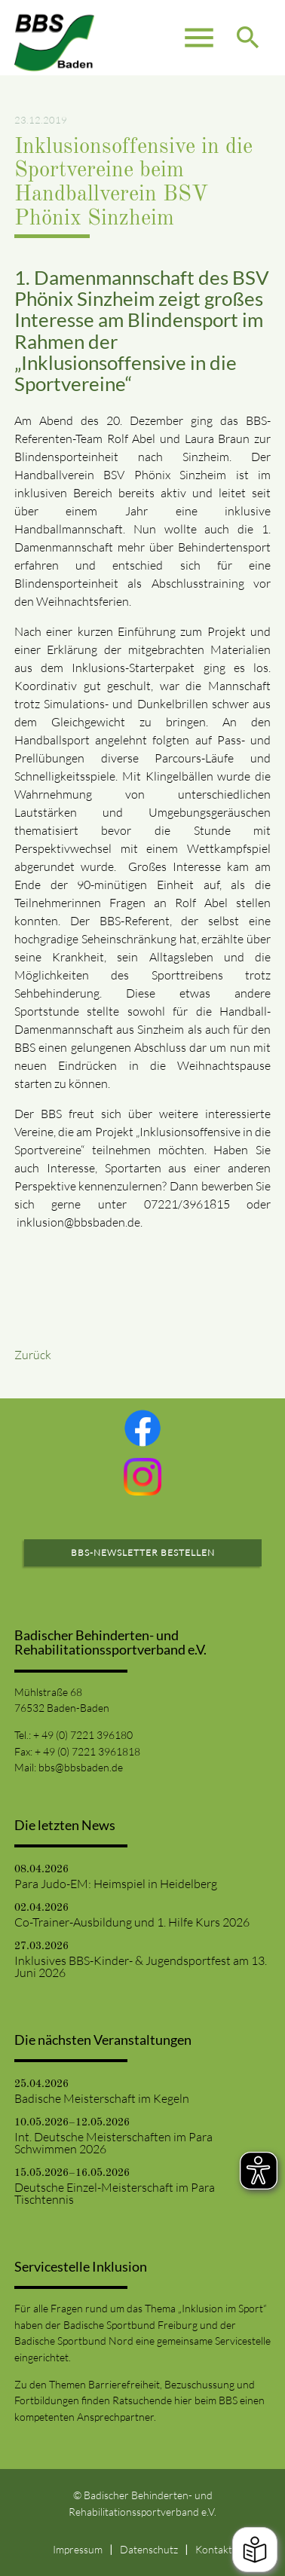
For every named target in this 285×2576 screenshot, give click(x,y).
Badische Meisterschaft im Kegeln (101, 2098)
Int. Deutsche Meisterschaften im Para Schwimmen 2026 (113, 2143)
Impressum (78, 2549)
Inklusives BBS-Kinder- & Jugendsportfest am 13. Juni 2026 (140, 1966)
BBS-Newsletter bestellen (143, 1552)
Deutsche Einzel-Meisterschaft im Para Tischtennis (114, 2193)
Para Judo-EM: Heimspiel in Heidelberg (115, 1884)
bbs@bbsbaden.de (80, 1767)
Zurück (32, 1354)
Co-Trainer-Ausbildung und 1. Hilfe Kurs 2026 (132, 1922)
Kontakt (213, 2549)
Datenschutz (149, 2549)
